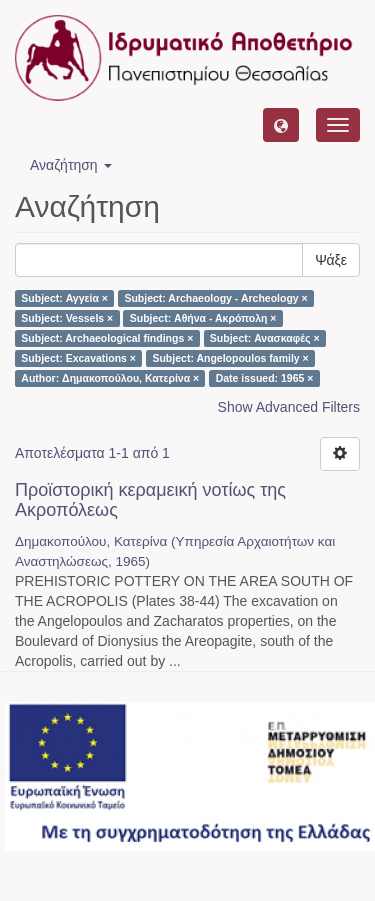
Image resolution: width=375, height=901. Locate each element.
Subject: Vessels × (67, 318)
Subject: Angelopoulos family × (230, 358)
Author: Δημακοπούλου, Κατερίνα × (110, 378)
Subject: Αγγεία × (64, 298)
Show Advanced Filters (289, 407)
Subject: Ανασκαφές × (265, 338)
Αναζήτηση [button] (71, 165)
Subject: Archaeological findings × (107, 338)
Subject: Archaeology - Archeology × (215, 298)
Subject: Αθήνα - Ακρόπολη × (203, 318)
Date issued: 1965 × (265, 378)
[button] (281, 125)
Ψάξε (331, 260)
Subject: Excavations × (78, 358)
